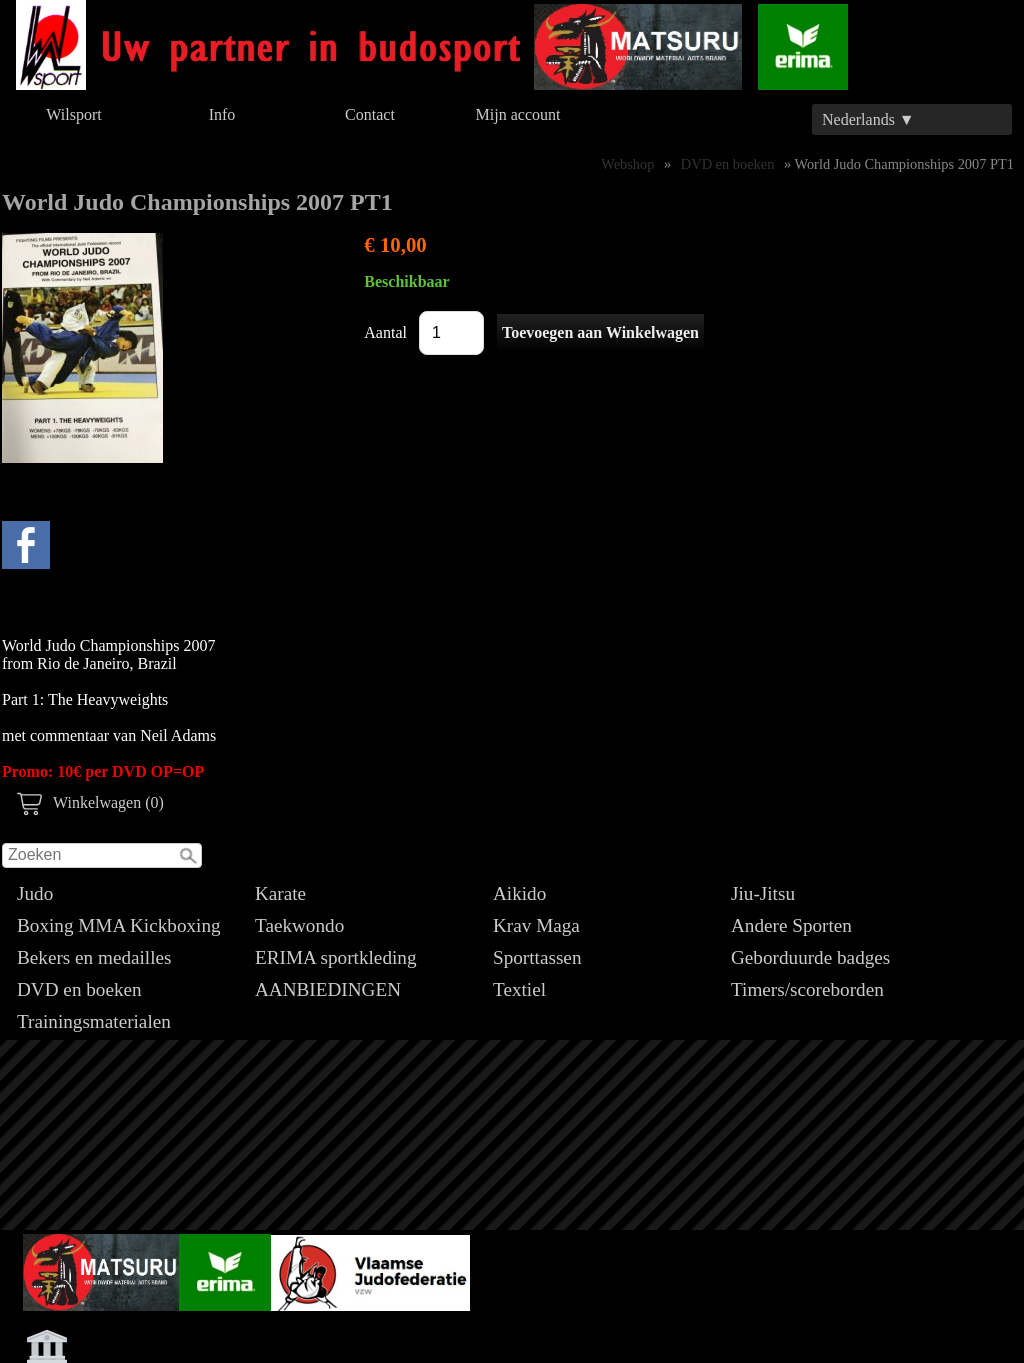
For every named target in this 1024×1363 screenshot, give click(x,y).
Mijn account (518, 114)
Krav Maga (536, 925)
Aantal (385, 332)
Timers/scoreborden (807, 989)
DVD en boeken (79, 989)
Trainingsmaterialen (94, 1021)
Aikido (519, 893)
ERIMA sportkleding (336, 957)
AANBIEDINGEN (328, 989)
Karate (280, 893)
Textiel (519, 989)
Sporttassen (537, 957)
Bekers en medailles (94, 957)
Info (222, 114)
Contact (370, 114)
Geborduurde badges (810, 957)
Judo (35, 893)
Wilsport (73, 114)
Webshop (627, 164)
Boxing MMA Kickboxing (119, 925)
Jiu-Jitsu (763, 893)
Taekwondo (299, 925)
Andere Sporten (791, 925)
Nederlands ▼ (868, 119)
